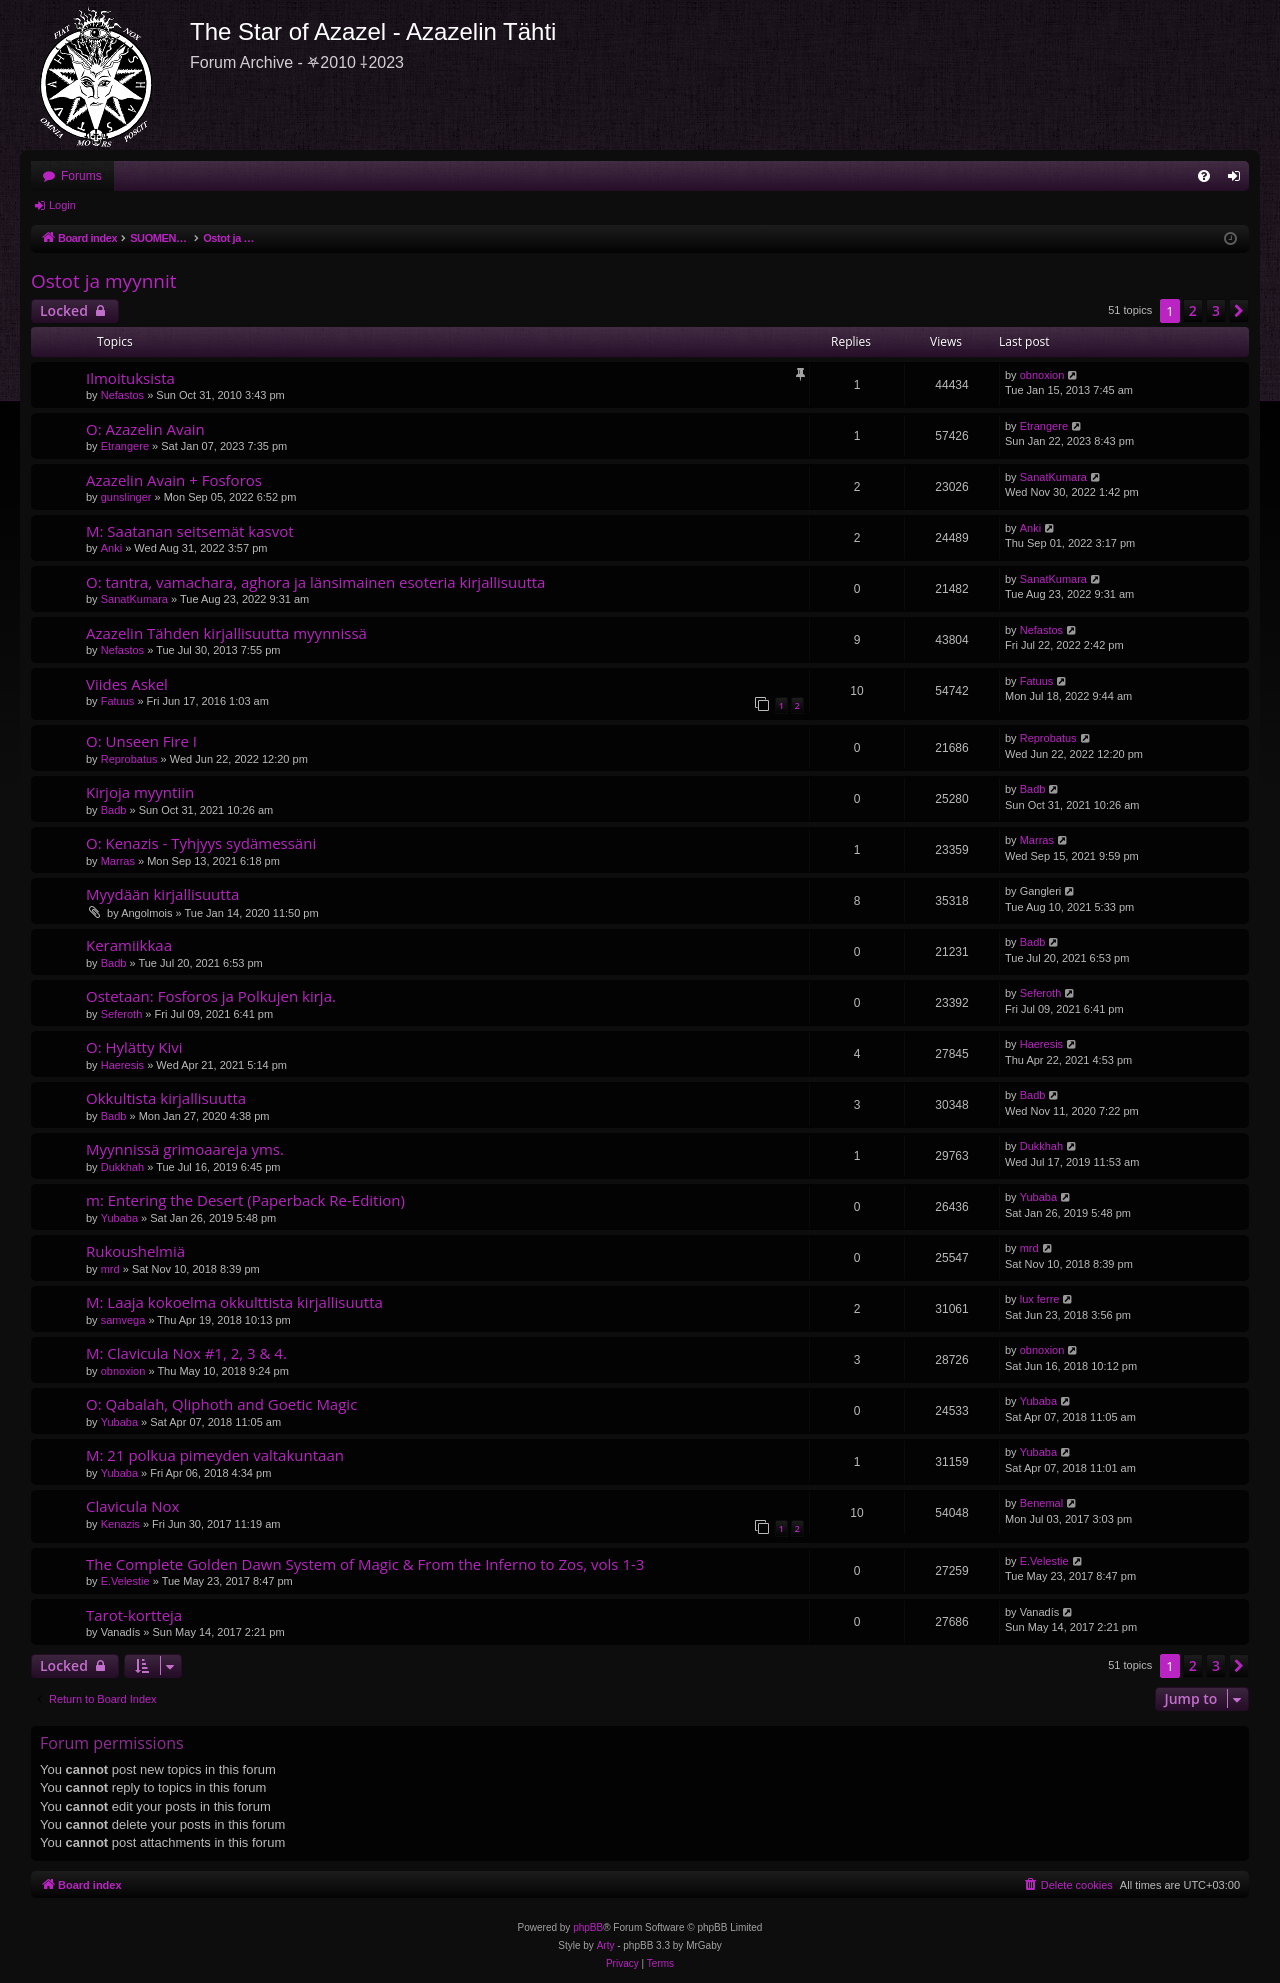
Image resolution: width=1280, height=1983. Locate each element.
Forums (81, 176)
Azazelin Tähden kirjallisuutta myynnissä (226, 633)
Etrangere (125, 446)
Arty (606, 1945)
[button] (1239, 311)
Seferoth (122, 1014)
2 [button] (1193, 310)
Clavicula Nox (132, 1506)
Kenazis (120, 1524)
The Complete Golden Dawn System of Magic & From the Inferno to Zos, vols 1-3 (365, 1564)
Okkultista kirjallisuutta (166, 1098)
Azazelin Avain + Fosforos (174, 480)
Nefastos (122, 395)
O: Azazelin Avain (145, 429)
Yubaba (119, 1218)
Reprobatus (129, 759)
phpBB (588, 1927)
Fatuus (118, 701)
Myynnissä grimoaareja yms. (185, 1149)
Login (62, 205)
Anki (111, 548)
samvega (123, 1320)
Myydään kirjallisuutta (162, 894)
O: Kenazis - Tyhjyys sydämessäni (201, 843)
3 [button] (1216, 310)
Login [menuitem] (1238, 180)
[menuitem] (1204, 176)
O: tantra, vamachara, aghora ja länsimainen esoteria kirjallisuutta (315, 582)
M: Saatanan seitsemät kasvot (190, 531)
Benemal (1041, 1503)
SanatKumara (1053, 477)
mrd (110, 1269)
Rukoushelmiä (135, 1251)
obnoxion (1042, 375)
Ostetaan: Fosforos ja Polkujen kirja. (211, 996)
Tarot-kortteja (134, 1615)
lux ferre (1040, 1299)
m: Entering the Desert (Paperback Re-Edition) (245, 1200)
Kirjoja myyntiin (140, 792)
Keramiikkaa (129, 945)
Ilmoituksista (130, 378)
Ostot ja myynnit (104, 281)
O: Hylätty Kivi (134, 1047)
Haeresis (122, 1065)
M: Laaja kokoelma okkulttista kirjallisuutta (234, 1302)
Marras (118, 861)
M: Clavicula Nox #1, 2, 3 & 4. (186, 1353)
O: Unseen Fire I (141, 741)
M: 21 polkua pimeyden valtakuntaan (215, 1455)
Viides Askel (127, 684)
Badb (114, 810)
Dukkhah (122, 1167)
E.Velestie (125, 1581)
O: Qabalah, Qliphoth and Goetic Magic (221, 1404)
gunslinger (126, 497)
